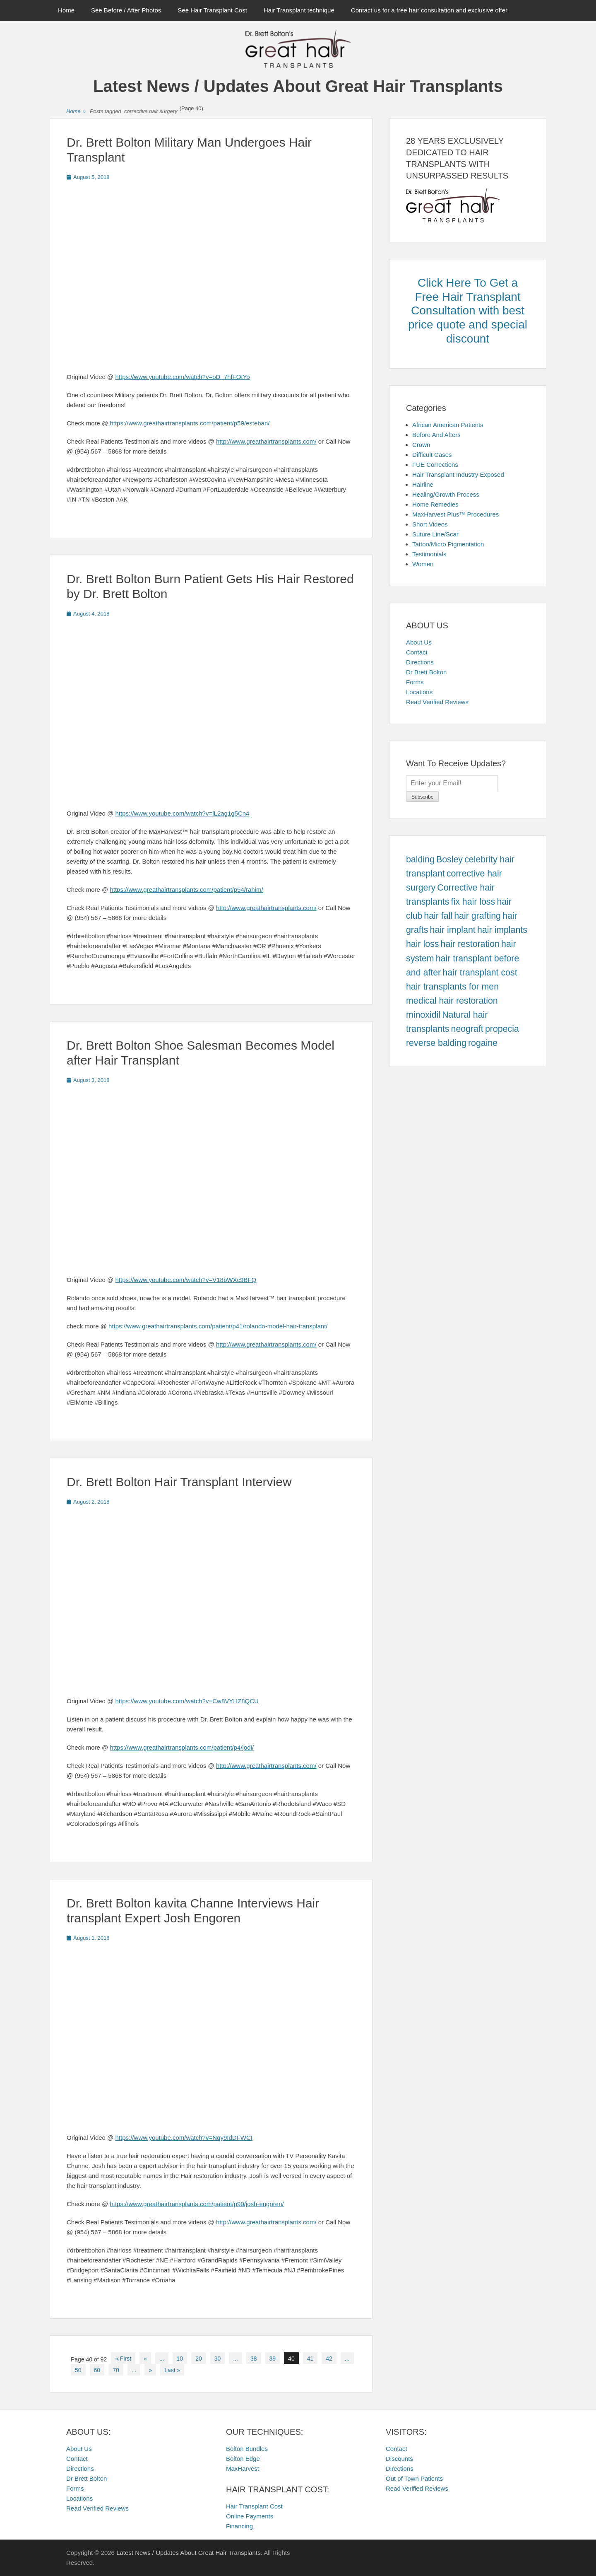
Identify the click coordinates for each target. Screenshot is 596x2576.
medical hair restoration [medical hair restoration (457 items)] (452, 1001)
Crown (421, 444)
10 (180, 2358)
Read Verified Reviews (437, 701)
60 (97, 2370)
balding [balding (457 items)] (420, 859)
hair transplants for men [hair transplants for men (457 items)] (452, 987)
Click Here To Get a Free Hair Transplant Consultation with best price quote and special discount (467, 310)
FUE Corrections (435, 464)
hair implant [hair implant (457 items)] (453, 930)
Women (422, 563)
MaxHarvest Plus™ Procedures (455, 514)
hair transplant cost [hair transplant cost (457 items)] (479, 973)
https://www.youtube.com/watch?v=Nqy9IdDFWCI (183, 2137)
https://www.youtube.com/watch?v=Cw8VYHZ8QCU (187, 1700)
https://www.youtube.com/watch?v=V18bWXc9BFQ (186, 1279)
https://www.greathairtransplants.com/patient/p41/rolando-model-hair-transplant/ (217, 1326)
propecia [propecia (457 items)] (502, 1029)
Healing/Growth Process (445, 494)
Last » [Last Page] (172, 2370)
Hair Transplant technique (299, 10)
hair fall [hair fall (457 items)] (438, 916)
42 (329, 2358)
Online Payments (249, 2516)
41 (310, 2358)
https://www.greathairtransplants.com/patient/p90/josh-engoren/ (197, 2203)
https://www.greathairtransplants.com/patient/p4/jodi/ (182, 1747)
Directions (420, 662)
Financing (239, 2526)
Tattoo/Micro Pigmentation (448, 544)
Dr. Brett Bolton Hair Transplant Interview (179, 1482)
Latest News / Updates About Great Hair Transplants (298, 86)
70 (116, 2370)
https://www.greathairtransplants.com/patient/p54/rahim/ (186, 889)
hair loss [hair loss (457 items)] (422, 944)
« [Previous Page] (145, 2358)
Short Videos (430, 524)
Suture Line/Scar (435, 534)
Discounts (399, 2458)
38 (253, 2358)
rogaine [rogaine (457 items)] (482, 1043)
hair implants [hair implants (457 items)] (502, 930)
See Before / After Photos (126, 10)
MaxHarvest (242, 2468)
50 (78, 2370)
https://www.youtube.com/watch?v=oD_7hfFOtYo (182, 376)
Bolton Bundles (247, 2448)
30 (217, 2358)
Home (66, 10)
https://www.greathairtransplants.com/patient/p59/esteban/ (189, 423)
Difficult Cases (432, 454)
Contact (417, 652)
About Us (419, 642)
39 (272, 2358)
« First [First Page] (123, 2358)
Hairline (422, 484)
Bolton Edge (243, 2458)
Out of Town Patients (414, 2478)
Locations (419, 691)
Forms (415, 682)
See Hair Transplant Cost (212, 10)
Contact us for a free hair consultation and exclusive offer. (430, 10)
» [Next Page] (150, 2370)
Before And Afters (436, 434)
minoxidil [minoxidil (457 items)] (423, 1015)
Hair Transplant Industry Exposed (458, 474)
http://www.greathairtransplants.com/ (266, 441)
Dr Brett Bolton (426, 672)
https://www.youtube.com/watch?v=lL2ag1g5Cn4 (182, 813)
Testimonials (429, 554)
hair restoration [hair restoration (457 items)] (470, 944)
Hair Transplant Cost (254, 2506)
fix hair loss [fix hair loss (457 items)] (473, 902)
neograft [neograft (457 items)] (467, 1029)
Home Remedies (435, 504)
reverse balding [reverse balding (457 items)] (436, 1043)
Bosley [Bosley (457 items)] (449, 859)
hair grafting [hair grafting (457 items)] (477, 916)
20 (198, 2358)
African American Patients (447, 424)
